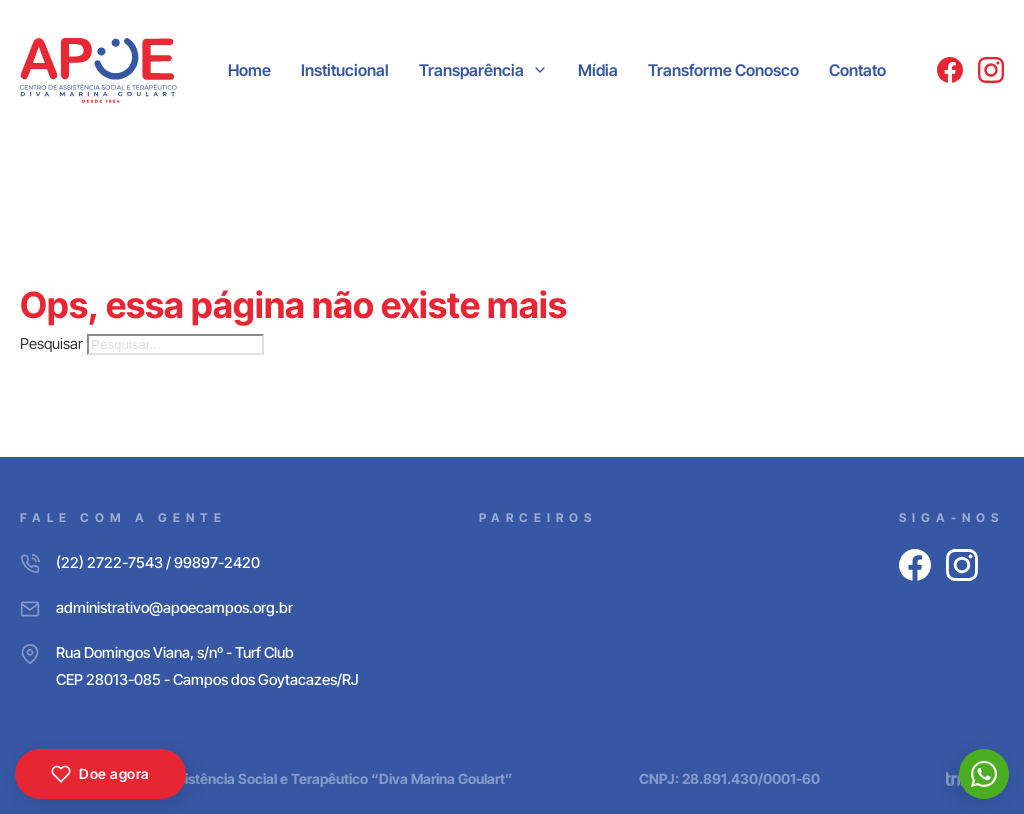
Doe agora (100, 774)
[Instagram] (991, 70)
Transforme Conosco (723, 70)
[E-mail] (189, 607)
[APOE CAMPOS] (98, 70)
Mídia (598, 70)
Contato (857, 70)
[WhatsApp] (984, 774)
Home (249, 70)
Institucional (345, 70)
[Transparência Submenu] (540, 70)
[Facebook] (950, 70)
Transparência (471, 70)
